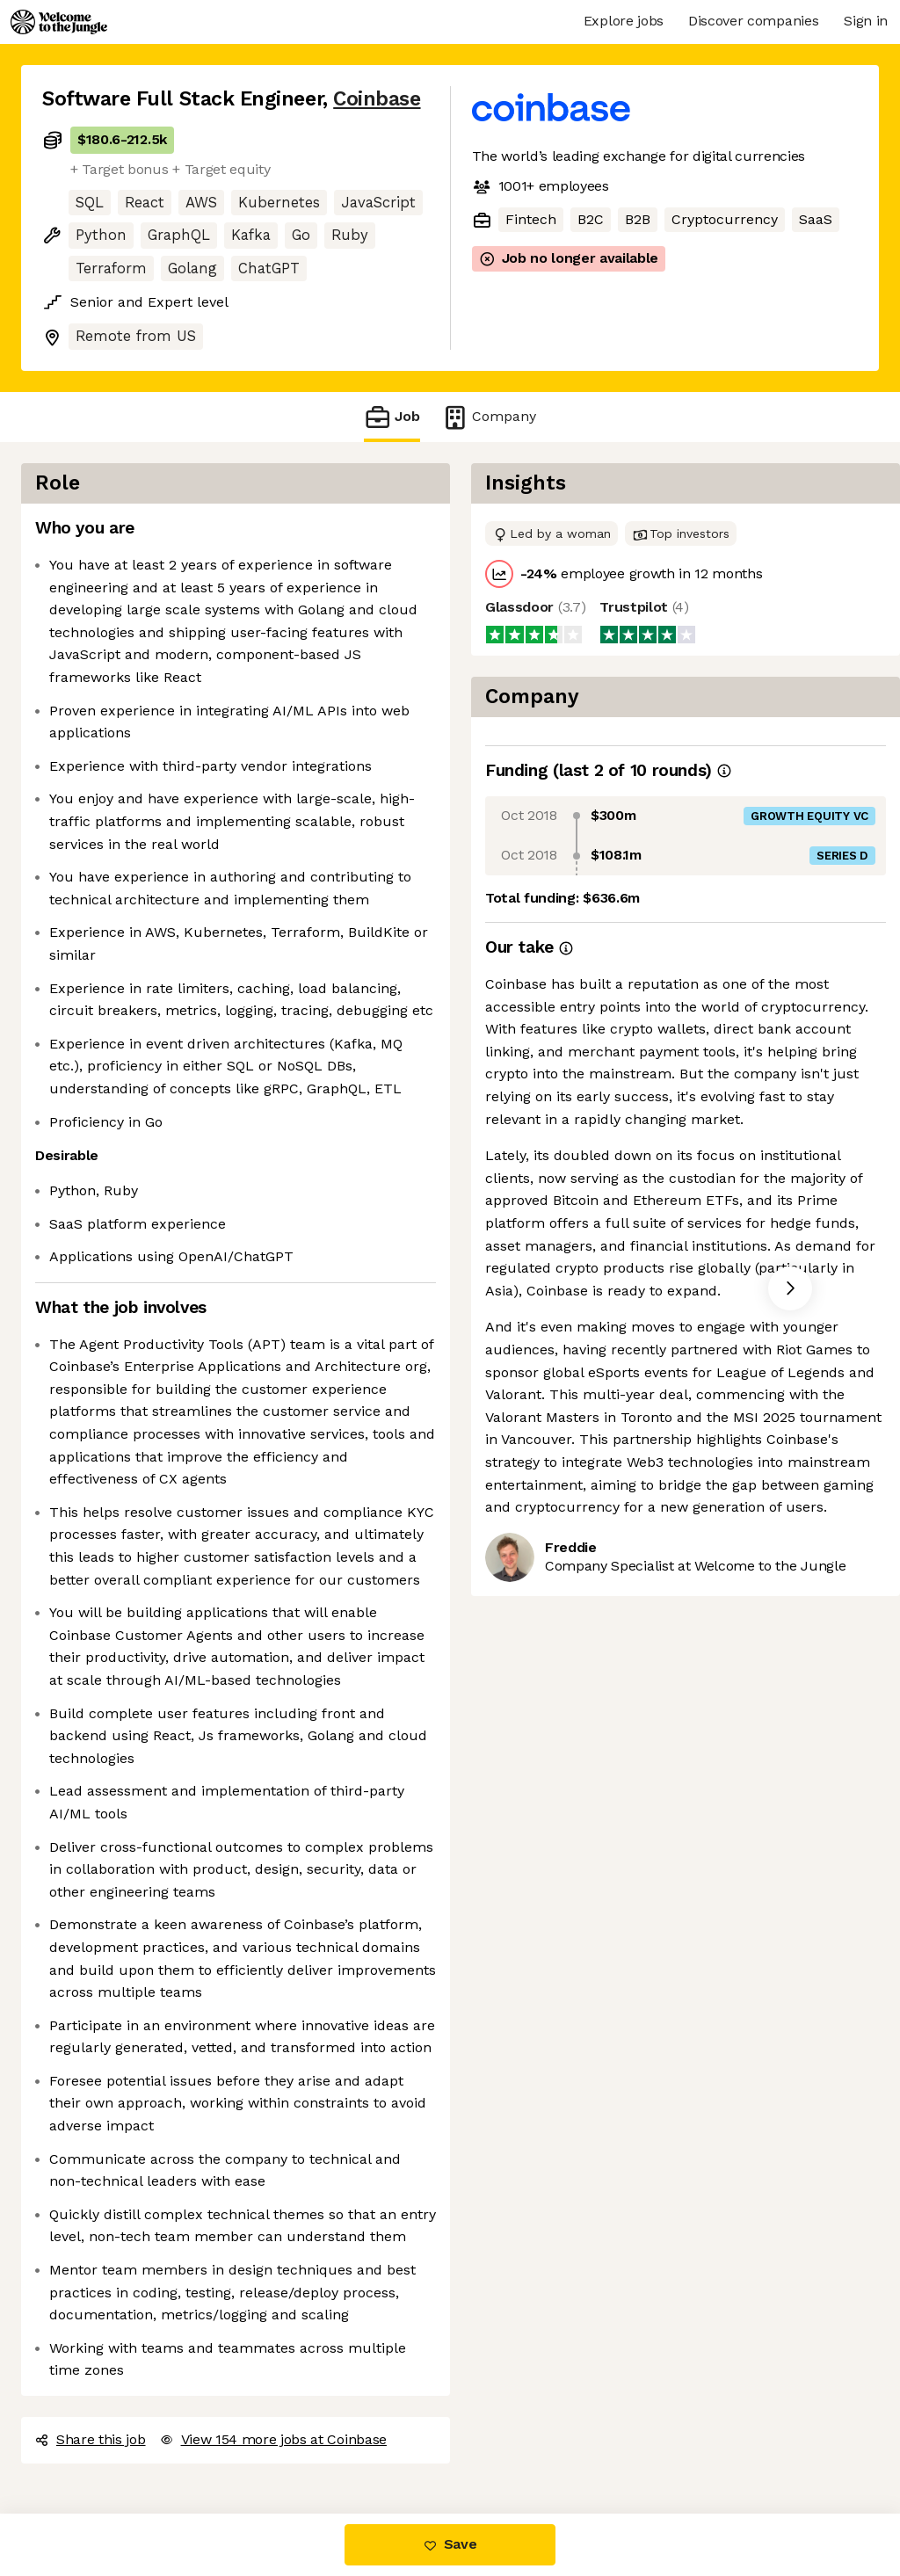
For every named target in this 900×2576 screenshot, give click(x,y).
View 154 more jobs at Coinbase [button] (273, 2439)
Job (392, 417)
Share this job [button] (90, 2439)
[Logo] (59, 22)
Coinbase (376, 99)
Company (488, 417)
